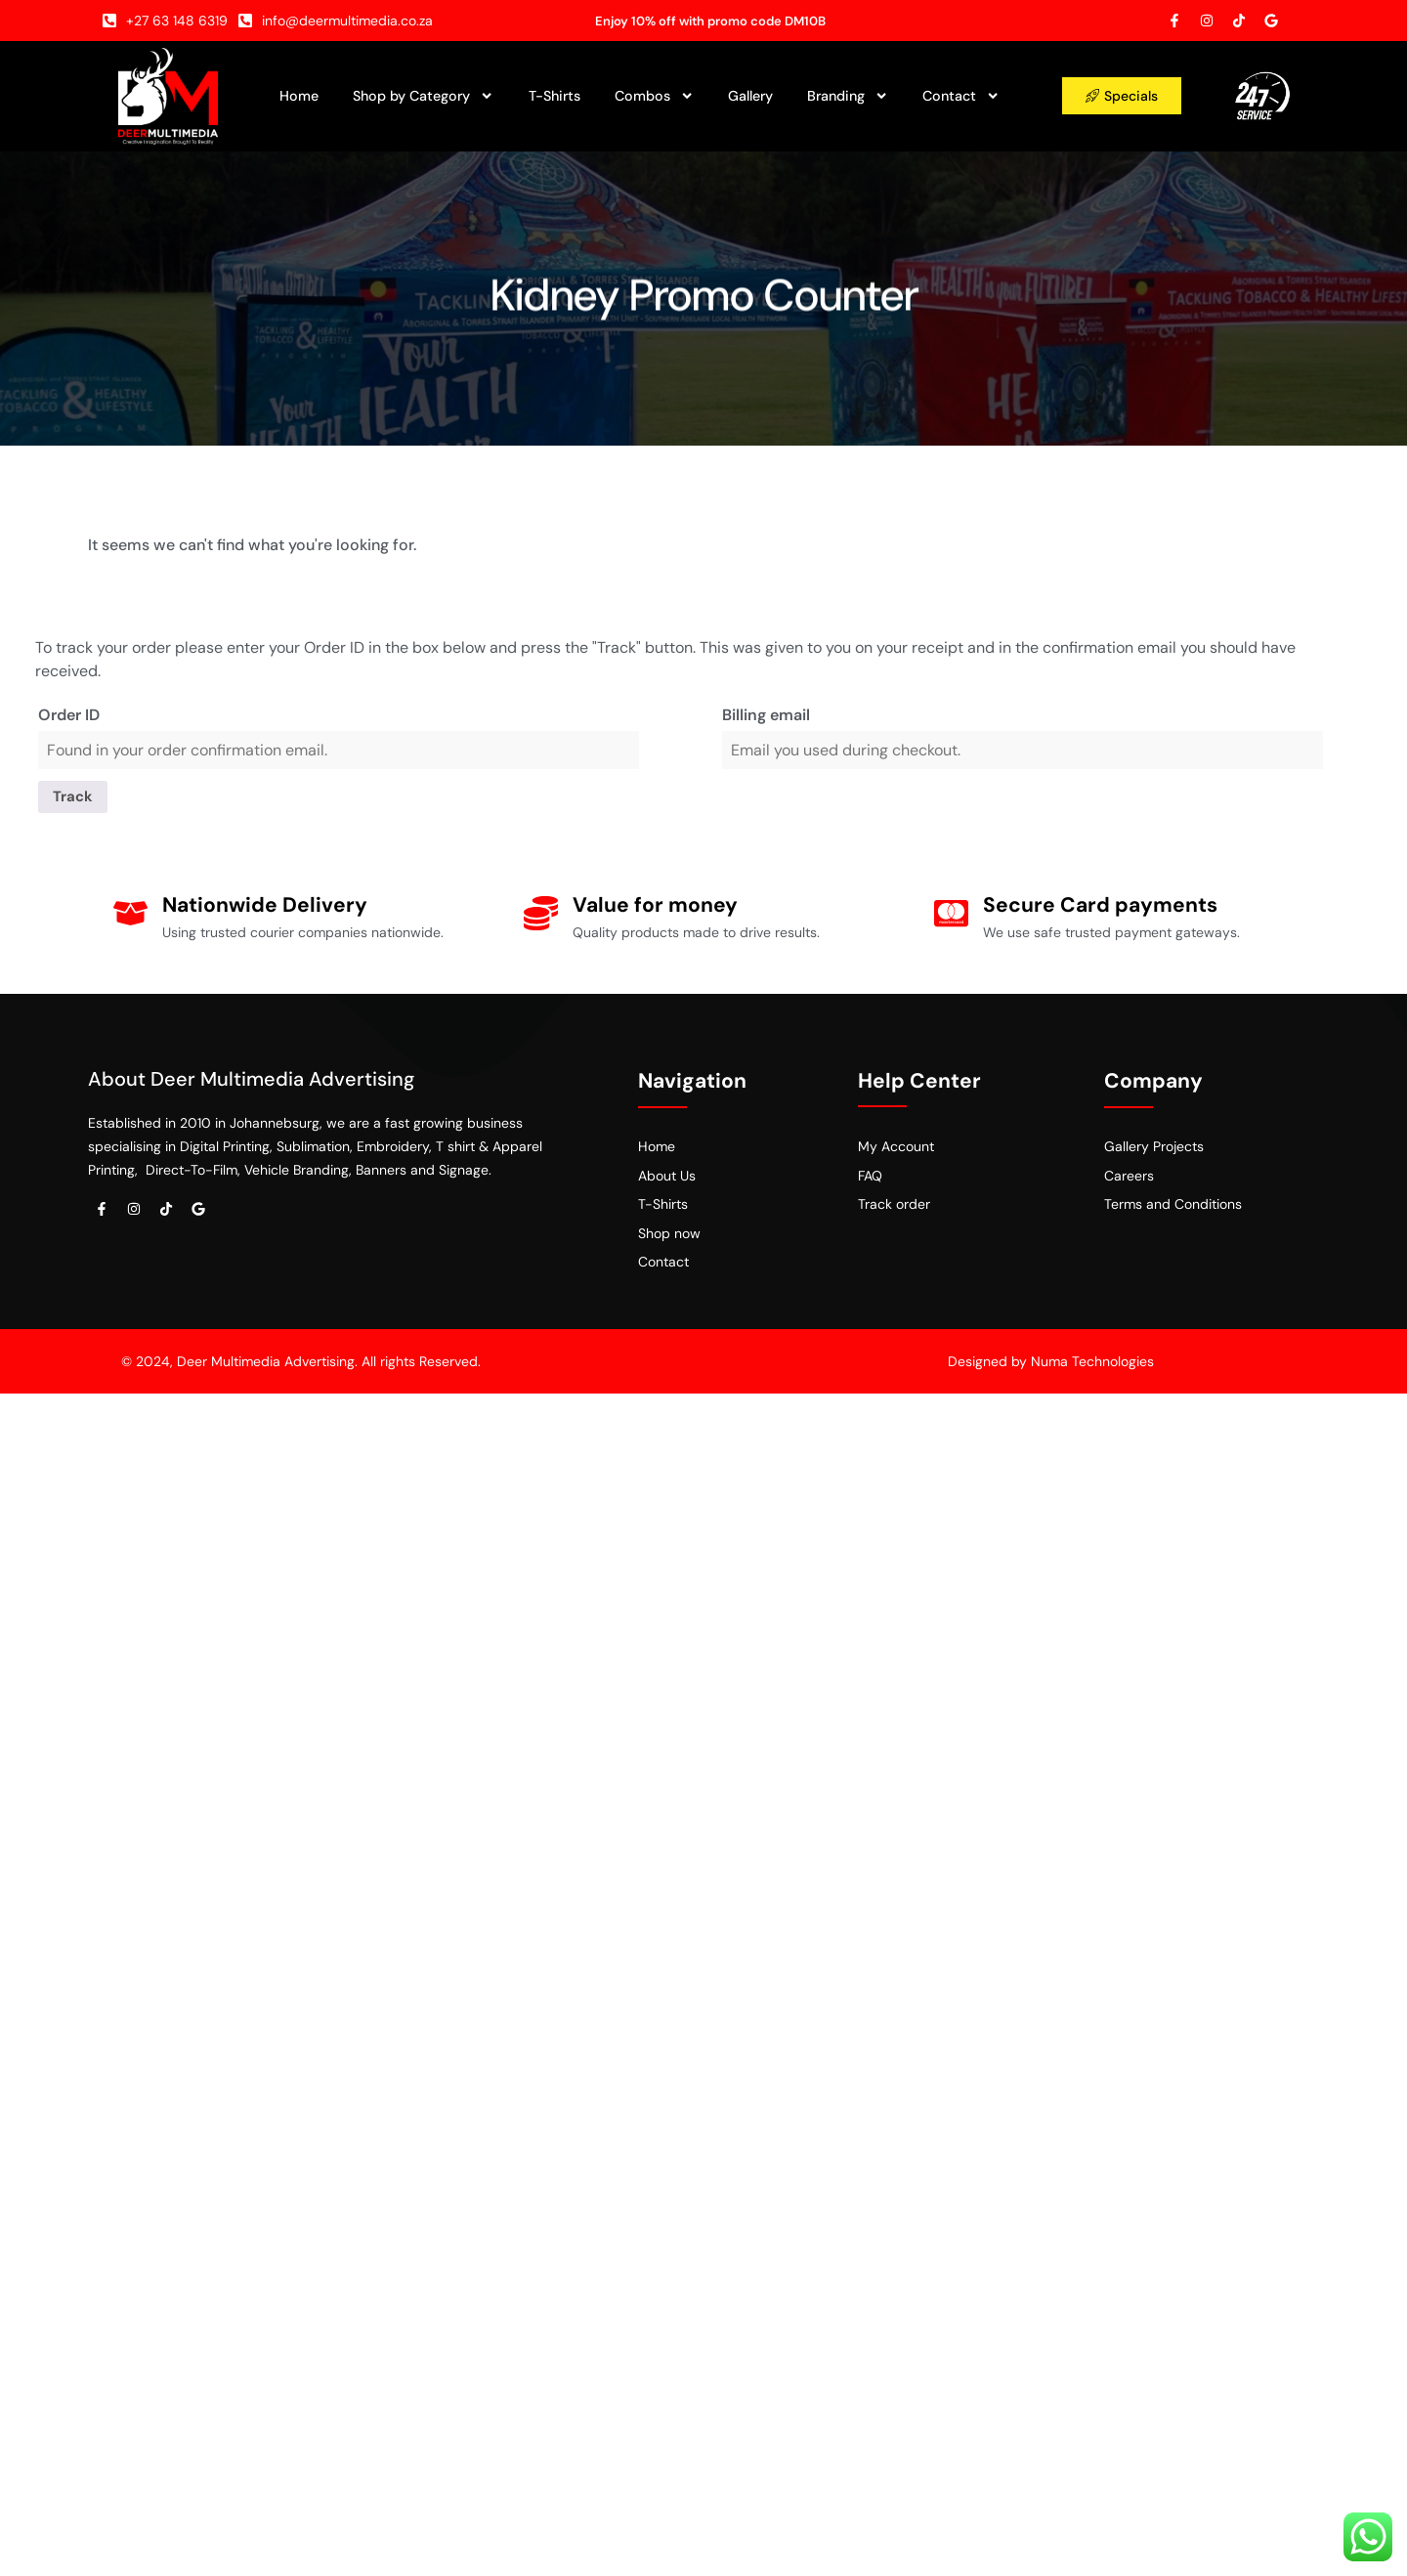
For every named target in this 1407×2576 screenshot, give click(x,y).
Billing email (766, 715)
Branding (847, 95)
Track (75, 798)
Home (299, 96)
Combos (654, 95)
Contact (961, 95)
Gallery (750, 96)
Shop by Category (423, 95)
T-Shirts (554, 96)
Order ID (69, 715)
